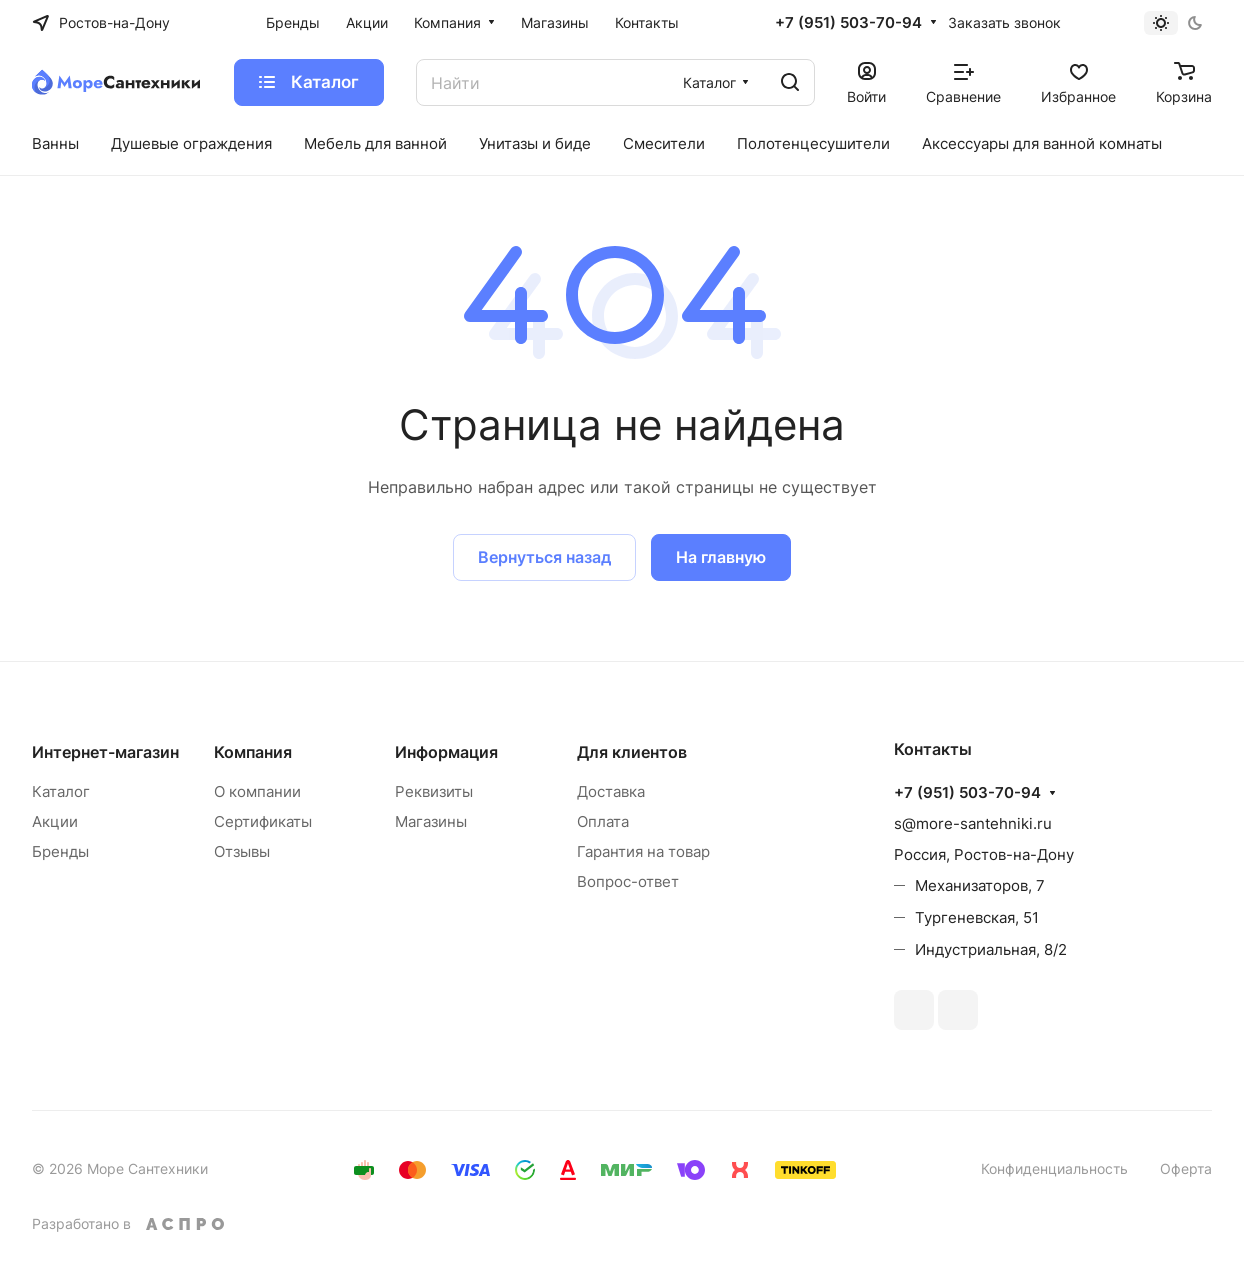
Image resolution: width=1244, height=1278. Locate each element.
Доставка (611, 791)
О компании (257, 791)
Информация (446, 752)
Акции (55, 821)
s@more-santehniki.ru (973, 823)
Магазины (431, 821)
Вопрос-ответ (628, 881)
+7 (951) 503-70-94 (848, 23)
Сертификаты (263, 821)
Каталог (61, 791)
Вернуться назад (544, 557)
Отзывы (242, 851)
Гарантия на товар (643, 851)
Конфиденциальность (1054, 1168)
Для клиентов (632, 752)
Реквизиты (434, 791)
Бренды (60, 851)
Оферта (1186, 1168)
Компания (253, 752)
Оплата (603, 821)
